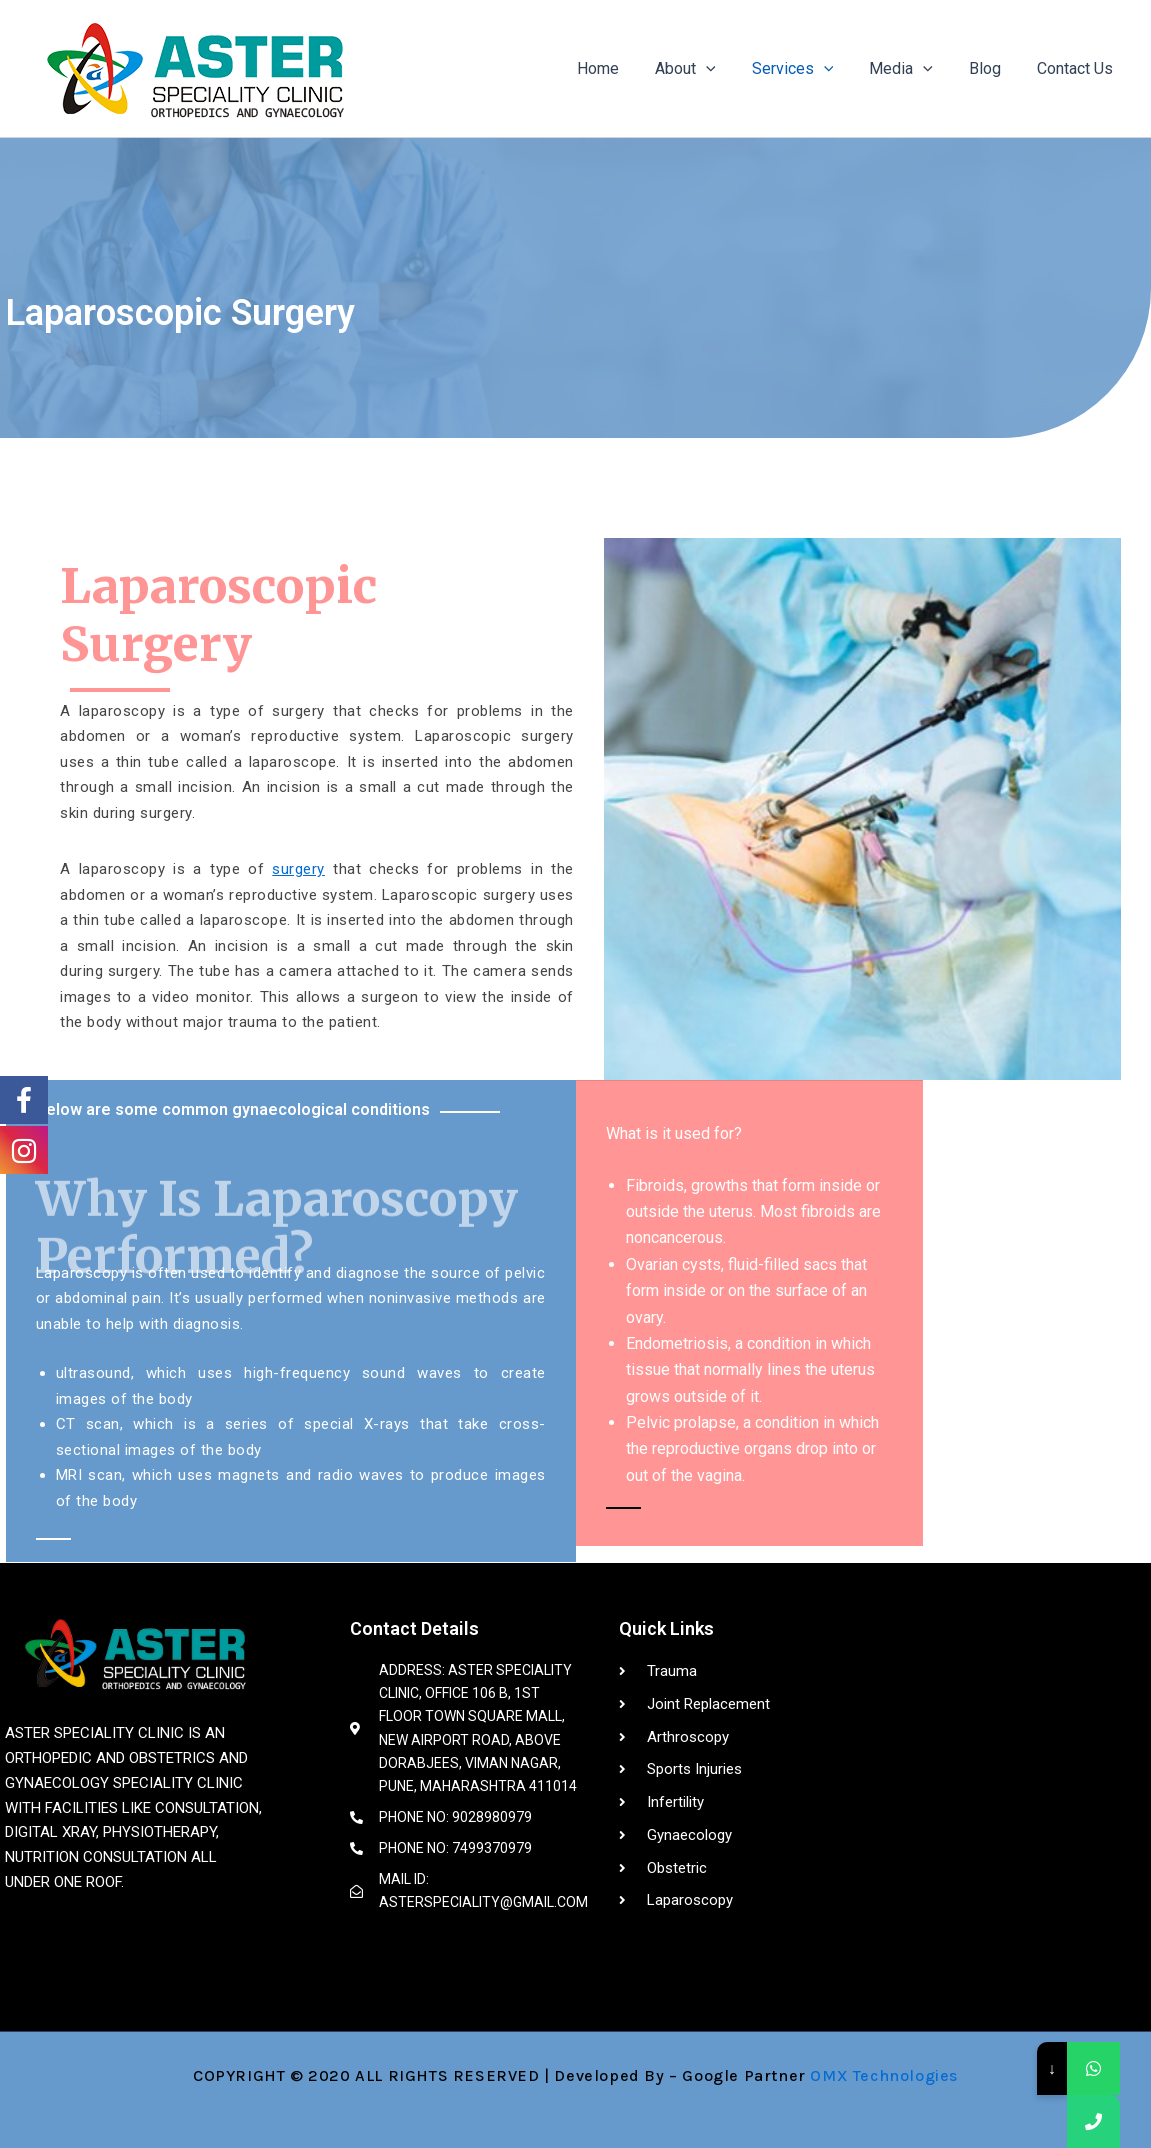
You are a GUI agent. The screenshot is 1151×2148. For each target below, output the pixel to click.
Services (807, 69)
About (703, 69)
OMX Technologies (884, 2075)
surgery (298, 869)
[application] (724, 69)
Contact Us (1077, 68)
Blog (991, 68)
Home (620, 68)
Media (911, 69)
